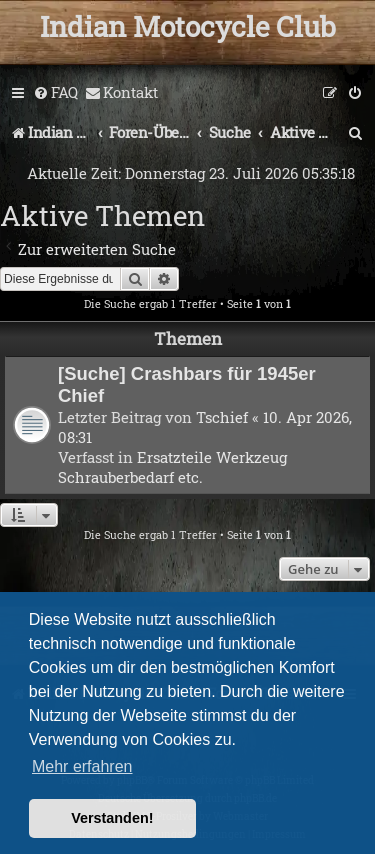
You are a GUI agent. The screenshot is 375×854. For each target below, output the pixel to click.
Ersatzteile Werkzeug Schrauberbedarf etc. (172, 467)
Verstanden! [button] (112, 818)
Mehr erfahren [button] (82, 766)
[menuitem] (55, 93)
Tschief (222, 417)
